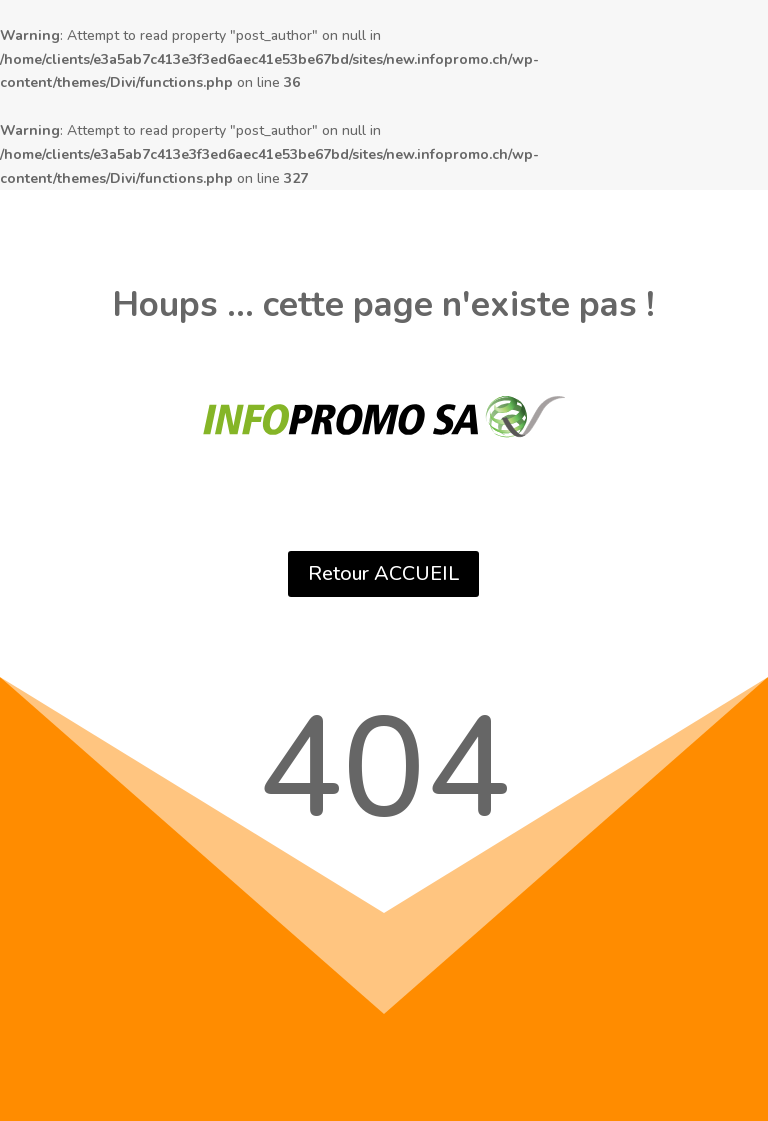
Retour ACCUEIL (383, 573)
